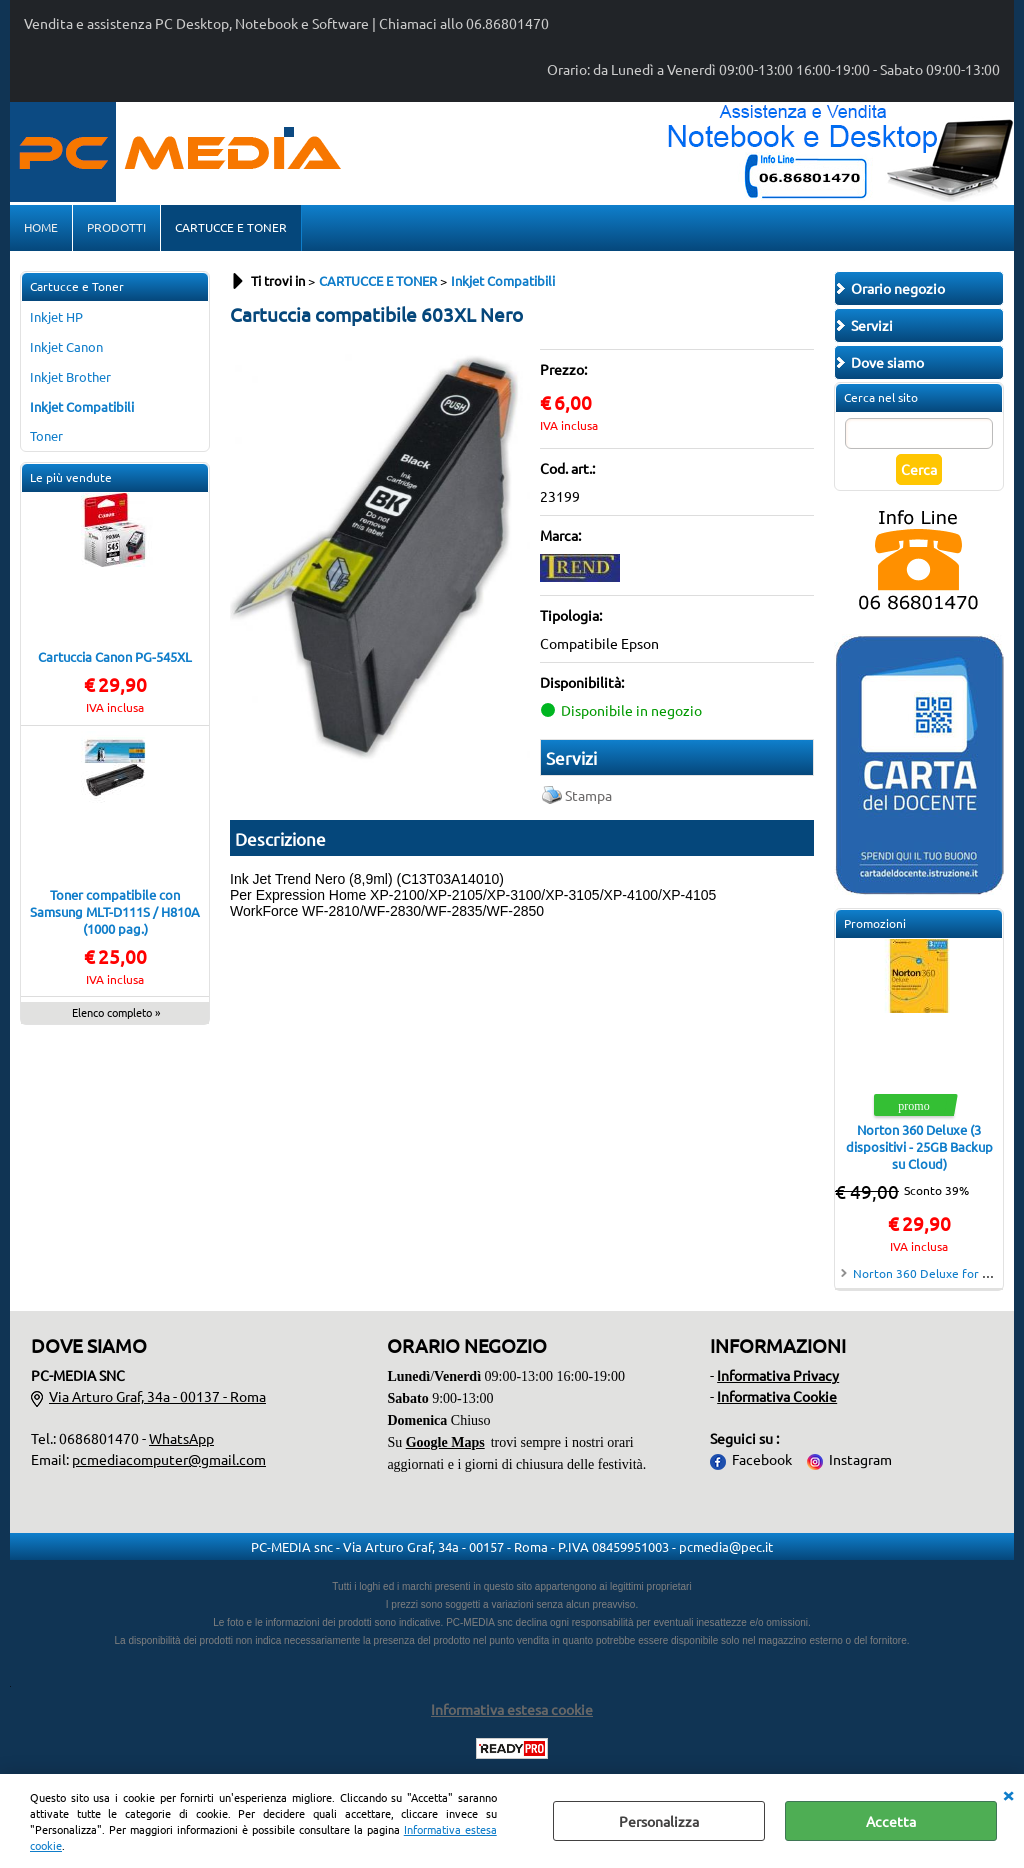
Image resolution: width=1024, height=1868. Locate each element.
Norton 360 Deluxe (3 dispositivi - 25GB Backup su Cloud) (919, 1146)
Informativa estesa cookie (512, 1709)
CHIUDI (1008, 1794)
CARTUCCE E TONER (231, 227)
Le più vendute (71, 477)
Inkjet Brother (70, 376)
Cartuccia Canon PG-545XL (115, 656)
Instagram (860, 1459)
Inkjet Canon (66, 346)
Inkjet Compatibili (82, 406)
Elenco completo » (116, 1012)
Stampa (588, 795)
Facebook (762, 1459)
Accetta (891, 1821)
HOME (41, 227)
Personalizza (659, 1821)
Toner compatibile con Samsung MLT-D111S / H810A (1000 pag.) (115, 911)
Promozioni (875, 923)
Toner (46, 435)
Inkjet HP (56, 316)
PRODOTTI (116, 227)
